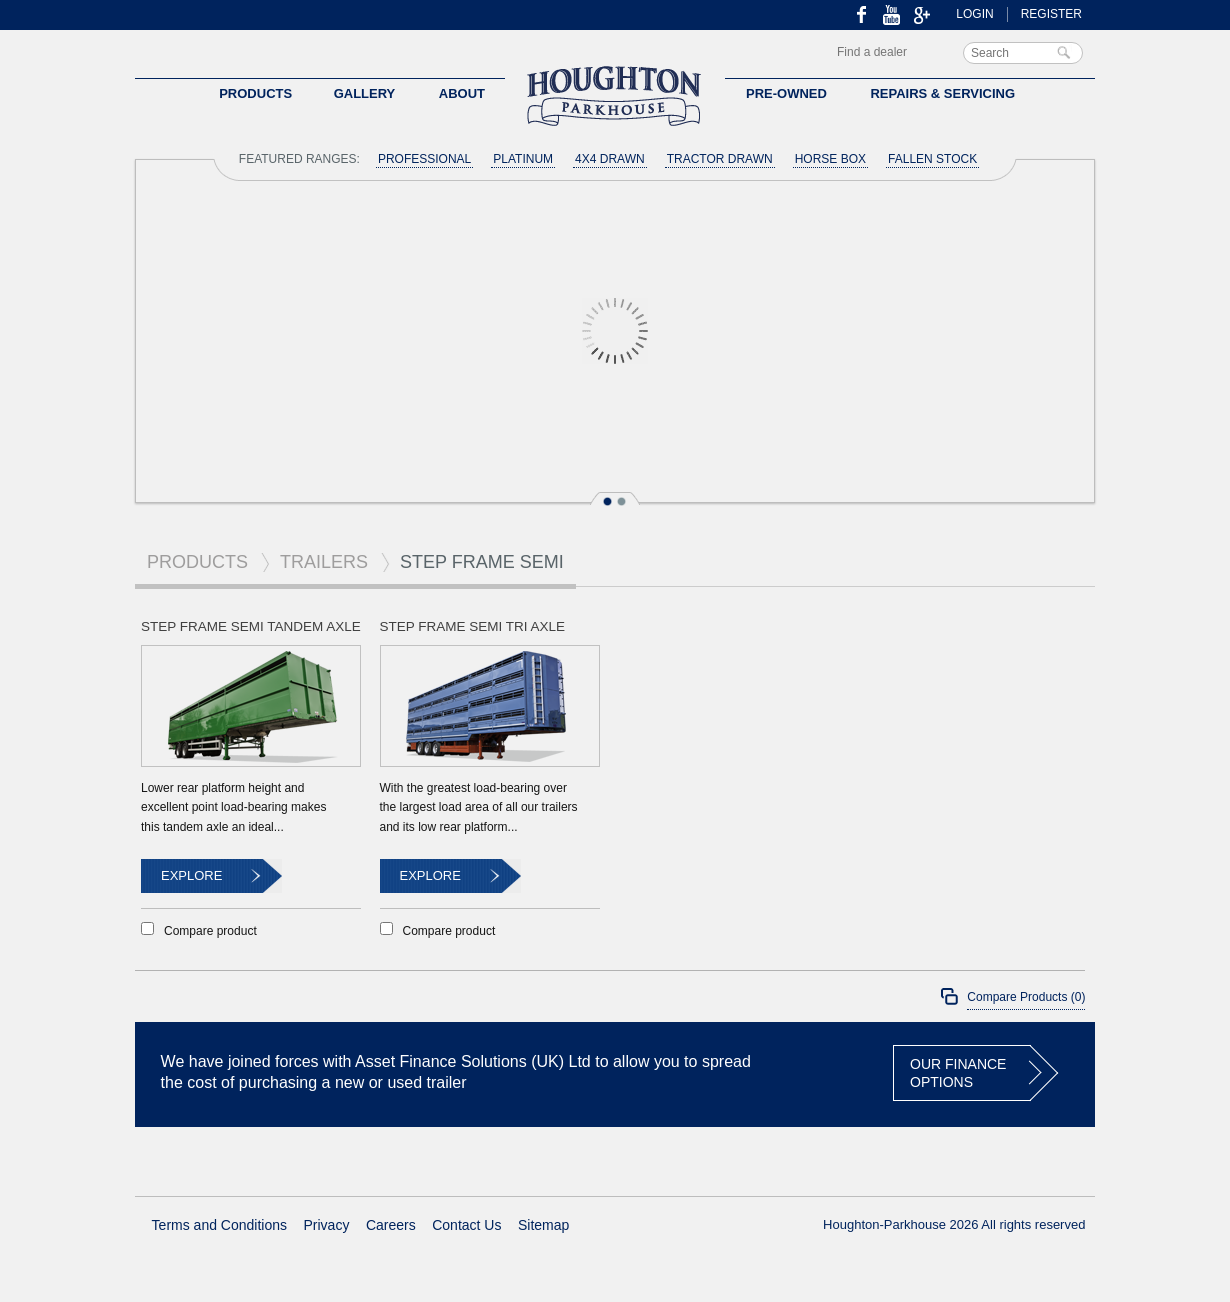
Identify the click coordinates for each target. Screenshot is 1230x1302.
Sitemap (543, 1225)
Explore (191, 875)
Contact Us (466, 1225)
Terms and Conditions (219, 1225)
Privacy (327, 1225)
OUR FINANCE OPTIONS (958, 1073)
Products (197, 562)
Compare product (210, 930)
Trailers (324, 562)
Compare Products (1026, 997)
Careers (391, 1225)
